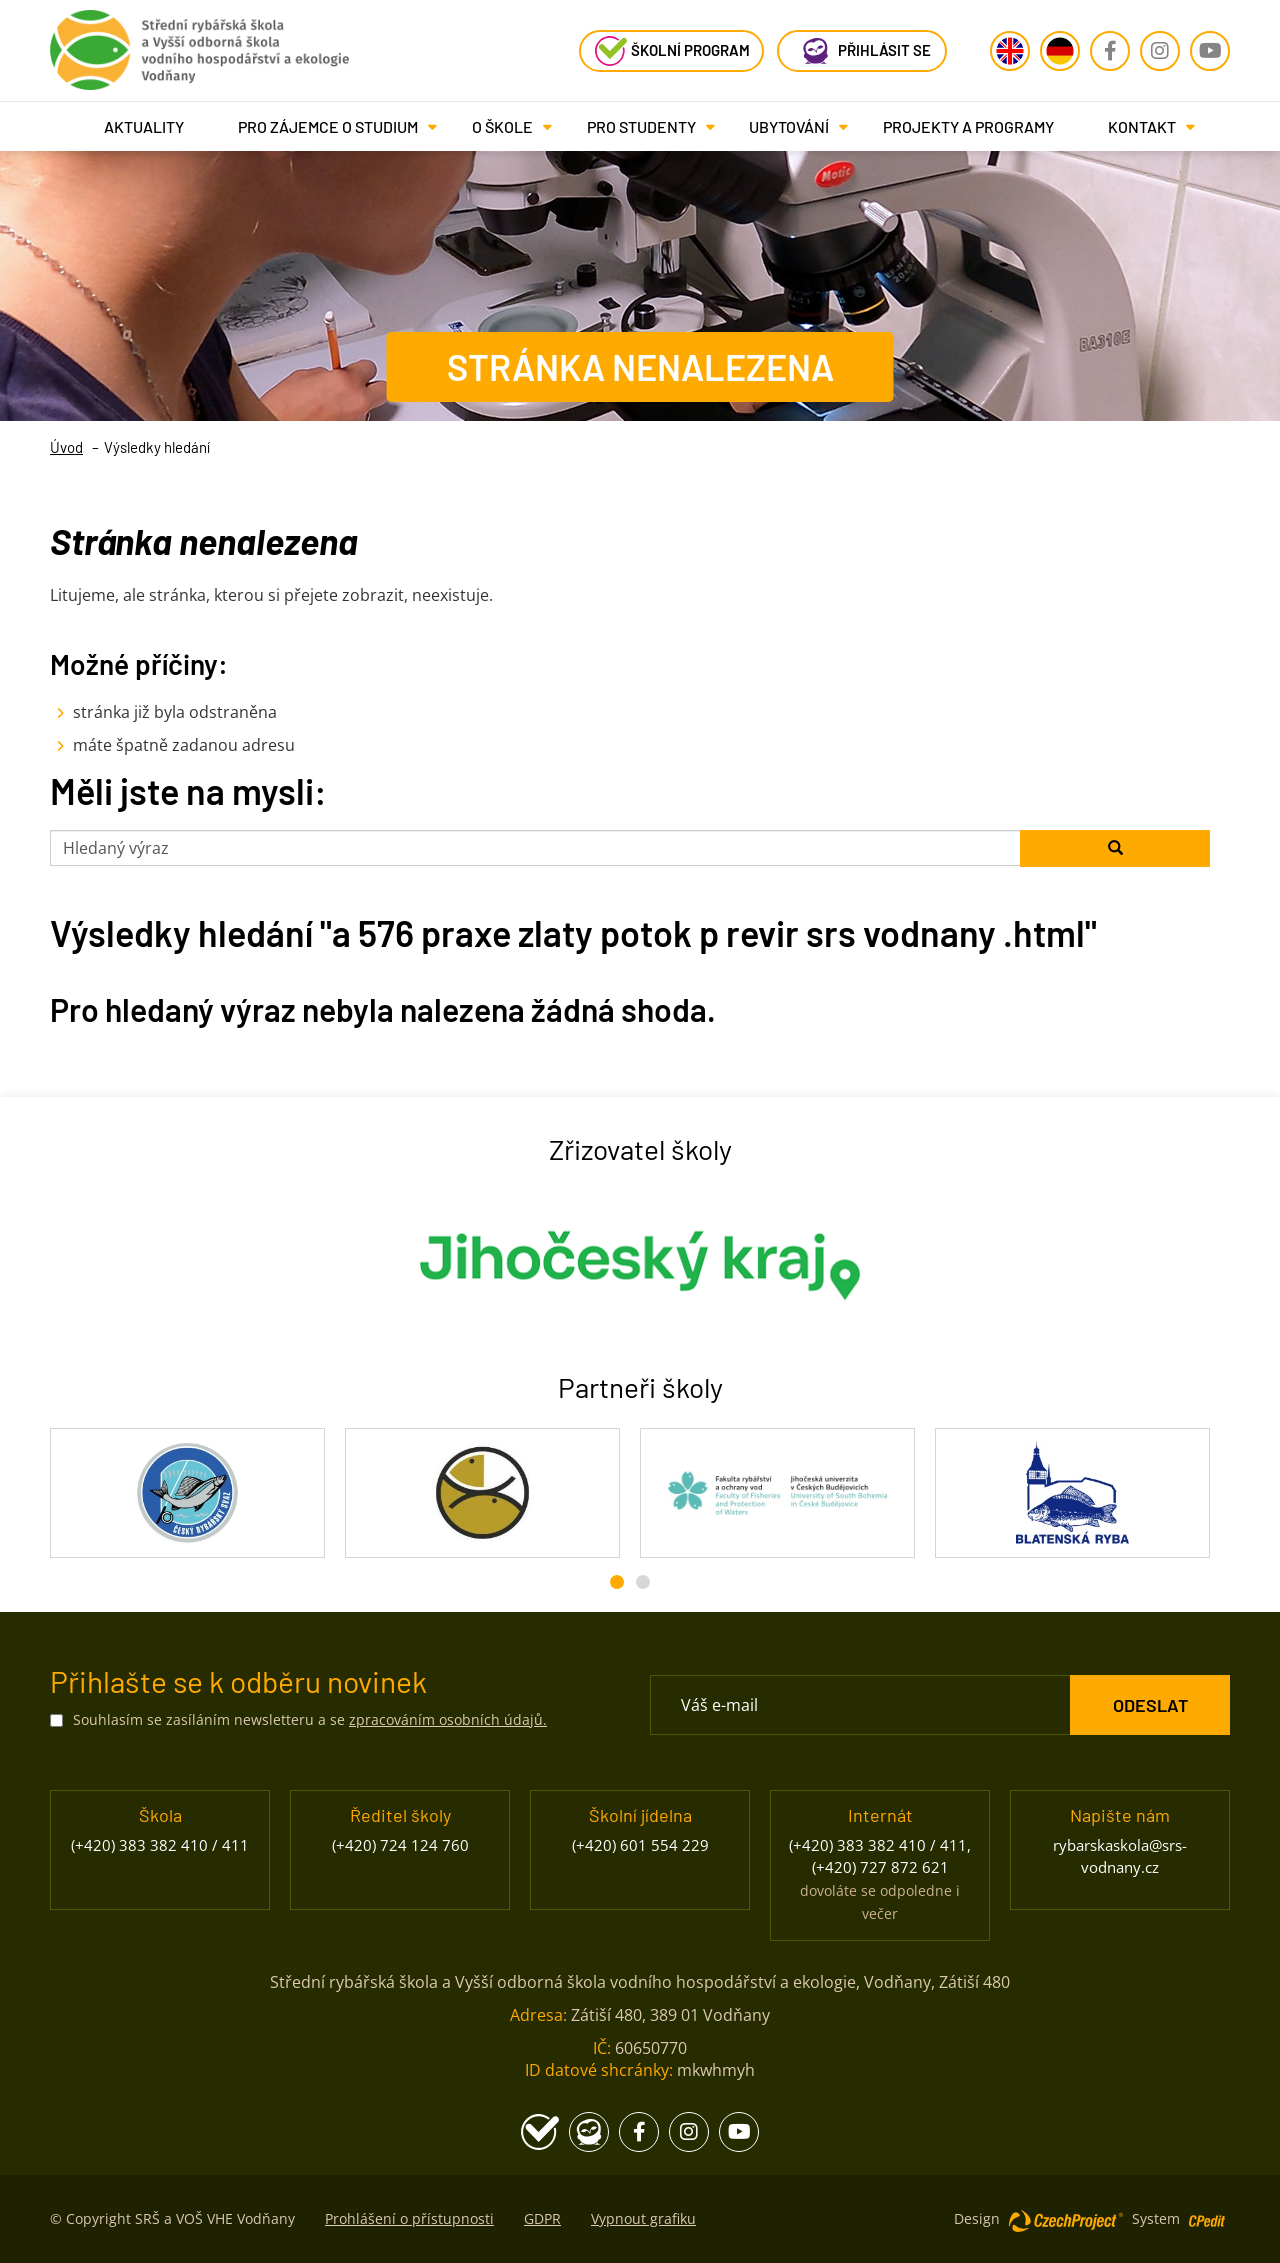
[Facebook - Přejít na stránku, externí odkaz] (1110, 51)
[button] (328, 126)
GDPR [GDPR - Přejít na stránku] (542, 2218)
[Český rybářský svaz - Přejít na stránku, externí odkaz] (187, 1493)
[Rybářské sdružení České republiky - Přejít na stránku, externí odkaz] (482, 1493)
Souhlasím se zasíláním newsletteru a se (310, 1719)
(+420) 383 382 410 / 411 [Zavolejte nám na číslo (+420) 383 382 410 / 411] (160, 1845)
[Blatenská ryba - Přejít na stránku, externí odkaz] (1072, 1493)
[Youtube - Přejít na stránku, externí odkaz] (1210, 51)
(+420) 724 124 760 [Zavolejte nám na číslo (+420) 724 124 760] (400, 1845)
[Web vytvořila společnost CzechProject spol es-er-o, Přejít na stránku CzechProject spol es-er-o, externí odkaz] (1066, 2219)
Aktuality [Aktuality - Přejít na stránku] (144, 126)
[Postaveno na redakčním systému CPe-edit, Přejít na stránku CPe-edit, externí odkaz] (1207, 2214)
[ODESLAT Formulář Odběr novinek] (1150, 1705)
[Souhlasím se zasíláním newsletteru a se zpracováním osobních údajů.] (56, 1720)
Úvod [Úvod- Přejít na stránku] (66, 447)
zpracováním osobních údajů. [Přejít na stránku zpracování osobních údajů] (448, 1719)
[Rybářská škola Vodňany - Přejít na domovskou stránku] (199, 45)
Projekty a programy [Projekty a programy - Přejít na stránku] (968, 126)
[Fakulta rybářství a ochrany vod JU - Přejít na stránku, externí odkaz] (777, 1493)
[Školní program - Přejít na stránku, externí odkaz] (671, 51)
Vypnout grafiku (643, 2218)
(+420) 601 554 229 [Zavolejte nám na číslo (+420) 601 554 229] (640, 1845)
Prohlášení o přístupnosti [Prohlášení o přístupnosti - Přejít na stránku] (409, 2218)
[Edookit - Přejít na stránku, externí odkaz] (862, 51)
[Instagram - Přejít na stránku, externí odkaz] (1160, 51)
